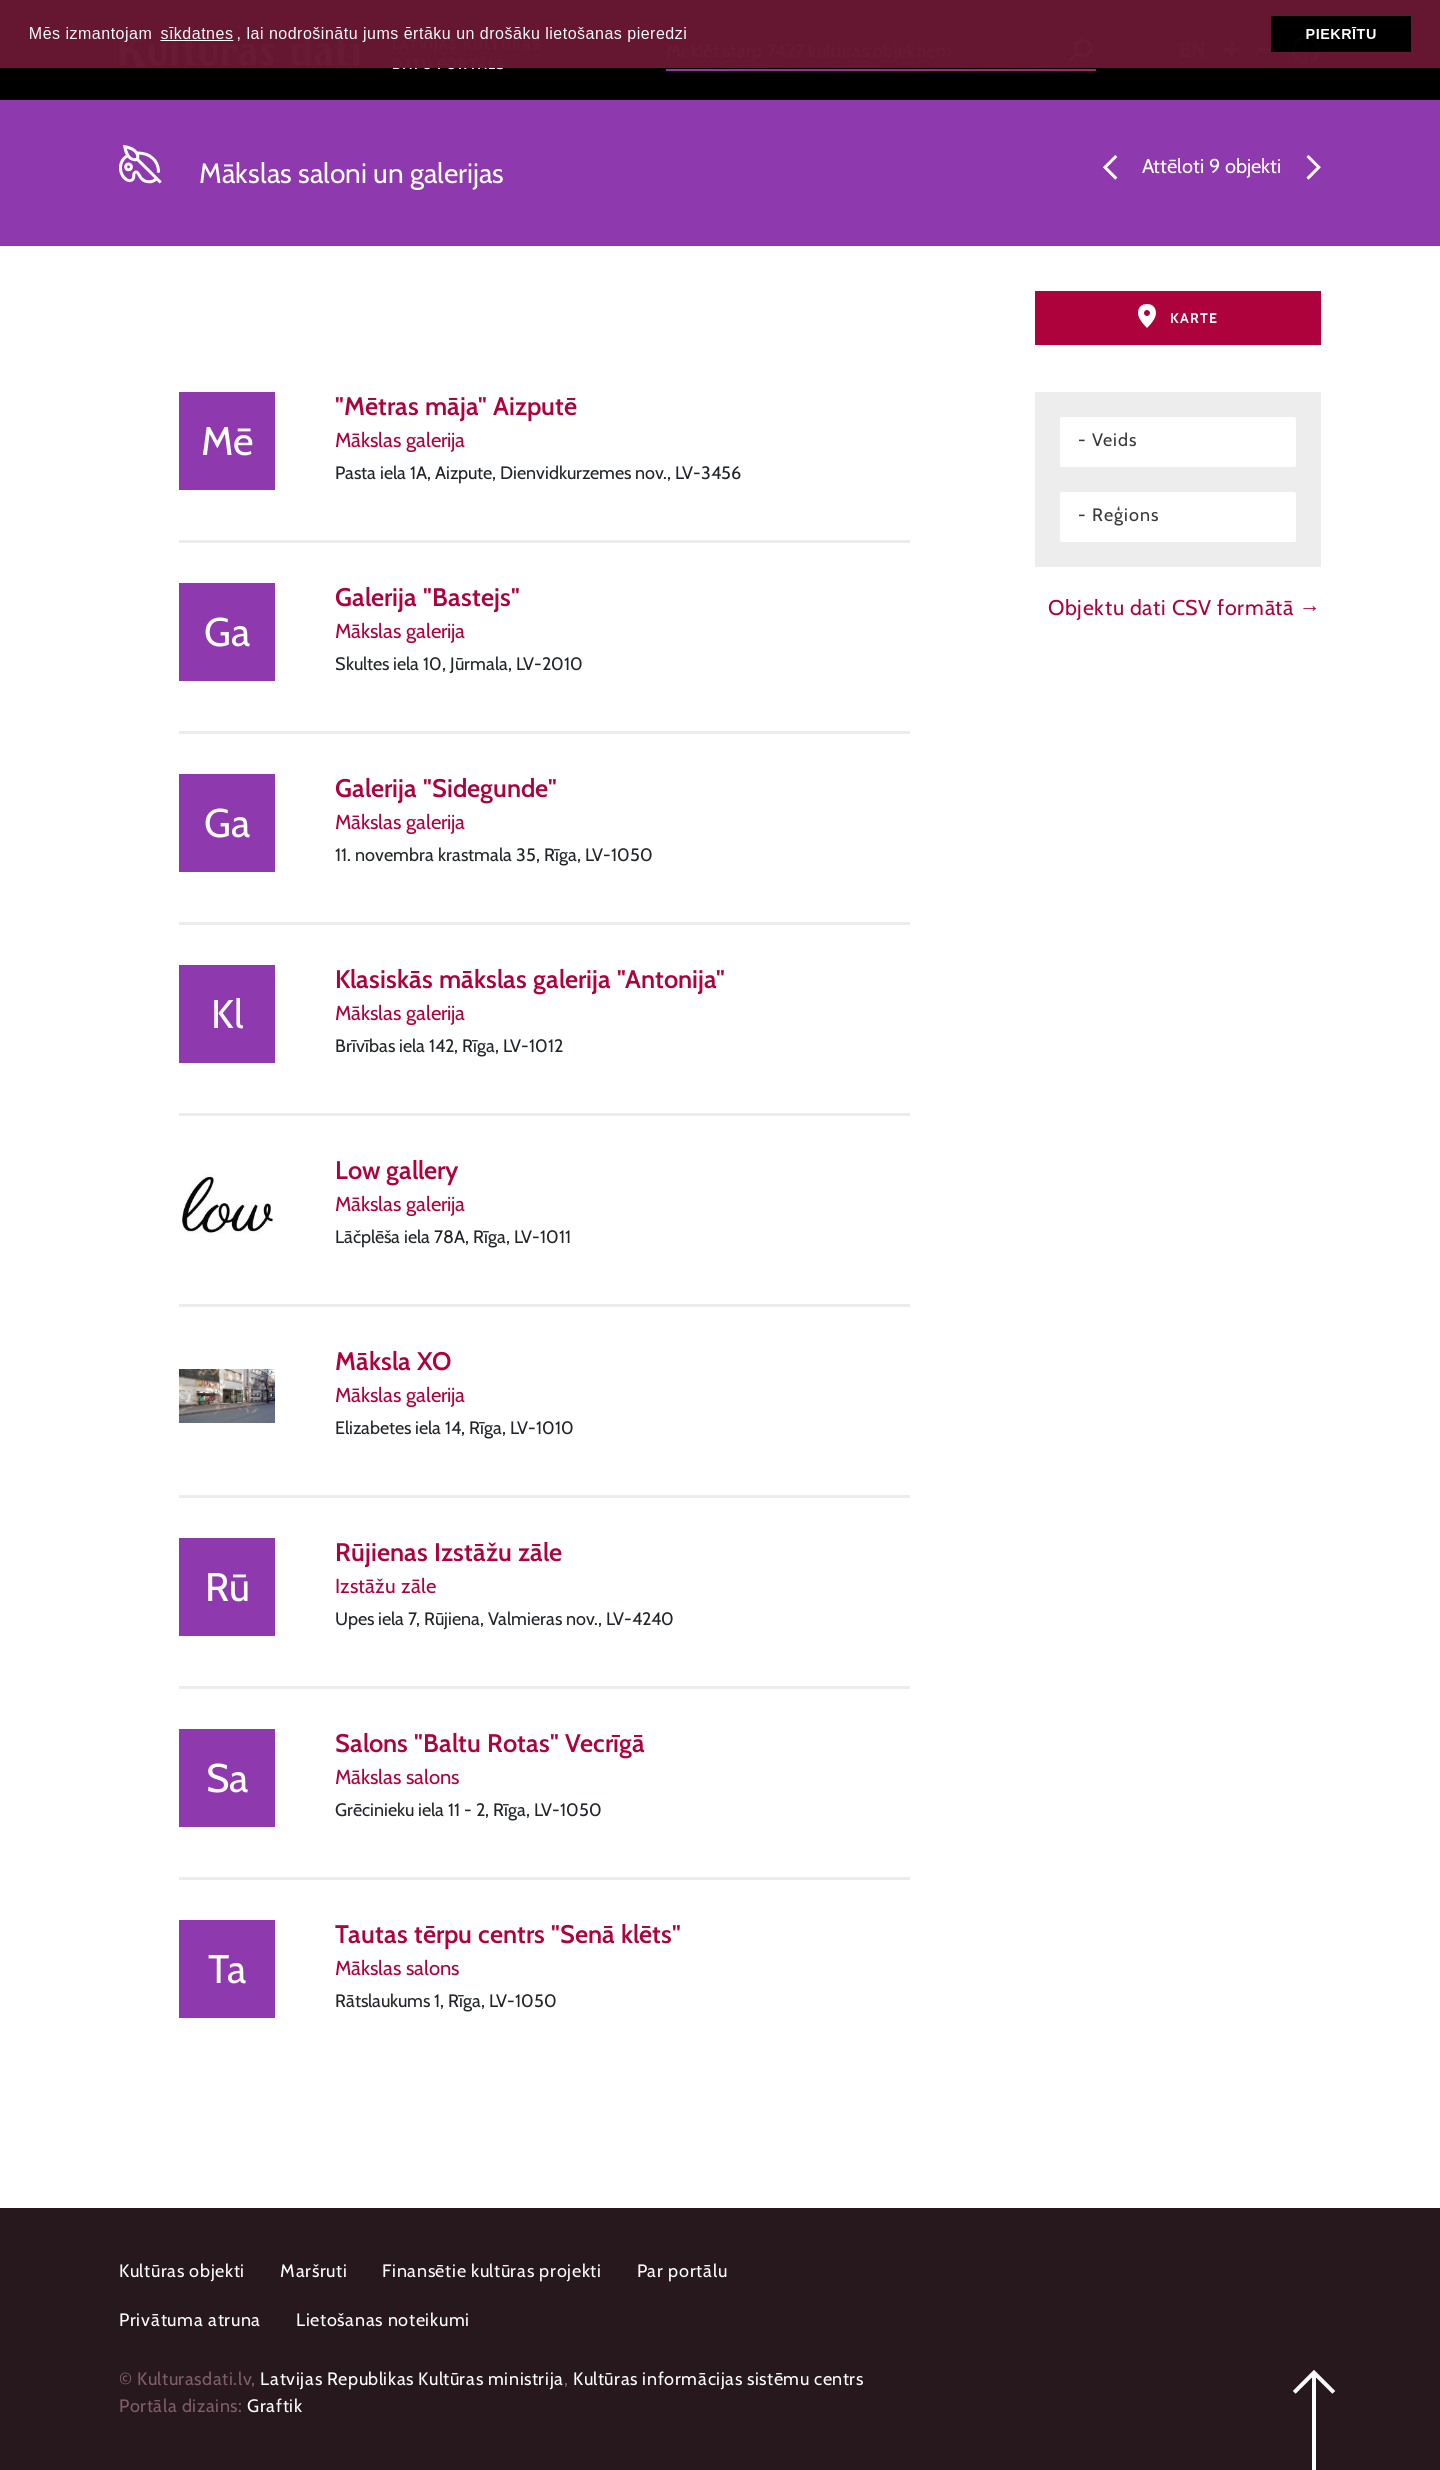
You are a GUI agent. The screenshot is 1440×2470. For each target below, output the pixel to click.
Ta (227, 1968)
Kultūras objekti (182, 2271)
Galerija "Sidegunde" (446, 787)
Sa (227, 1777)
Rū (227, 1586)
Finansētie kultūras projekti (492, 2271)
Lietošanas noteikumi (383, 2320)
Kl (227, 1013)
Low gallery (396, 1169)
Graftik (274, 2406)
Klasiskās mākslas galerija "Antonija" (530, 978)
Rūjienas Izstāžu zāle (448, 1551)
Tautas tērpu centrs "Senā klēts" (508, 1933)
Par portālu (682, 2271)
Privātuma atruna (190, 2320)
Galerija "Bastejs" (427, 596)
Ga (227, 631)
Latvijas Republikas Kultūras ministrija (411, 2379)
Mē (227, 440)
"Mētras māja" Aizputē (456, 405)
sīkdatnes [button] (196, 33)
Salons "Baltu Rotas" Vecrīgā (490, 1742)
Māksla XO (393, 1360)
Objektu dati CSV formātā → (1184, 607)
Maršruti (314, 2271)
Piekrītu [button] (1341, 34)
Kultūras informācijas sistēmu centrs (718, 2379)
